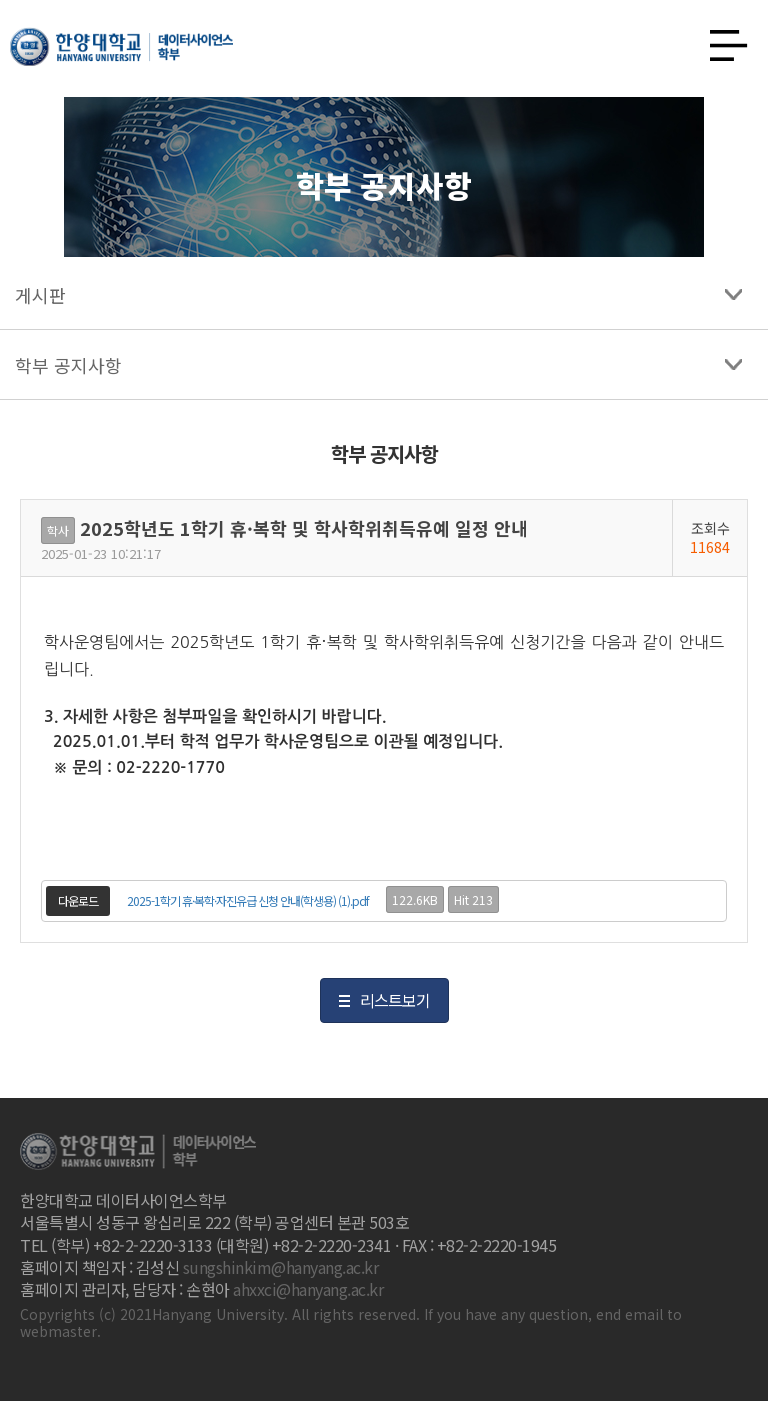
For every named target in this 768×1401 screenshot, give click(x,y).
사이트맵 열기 (721, 40)
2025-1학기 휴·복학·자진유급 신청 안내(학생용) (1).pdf (248, 900)
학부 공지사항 (68, 365)
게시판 (40, 295)
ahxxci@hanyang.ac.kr (308, 1289)
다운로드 (78, 900)
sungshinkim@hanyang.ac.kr (281, 1267)
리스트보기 (395, 1000)
